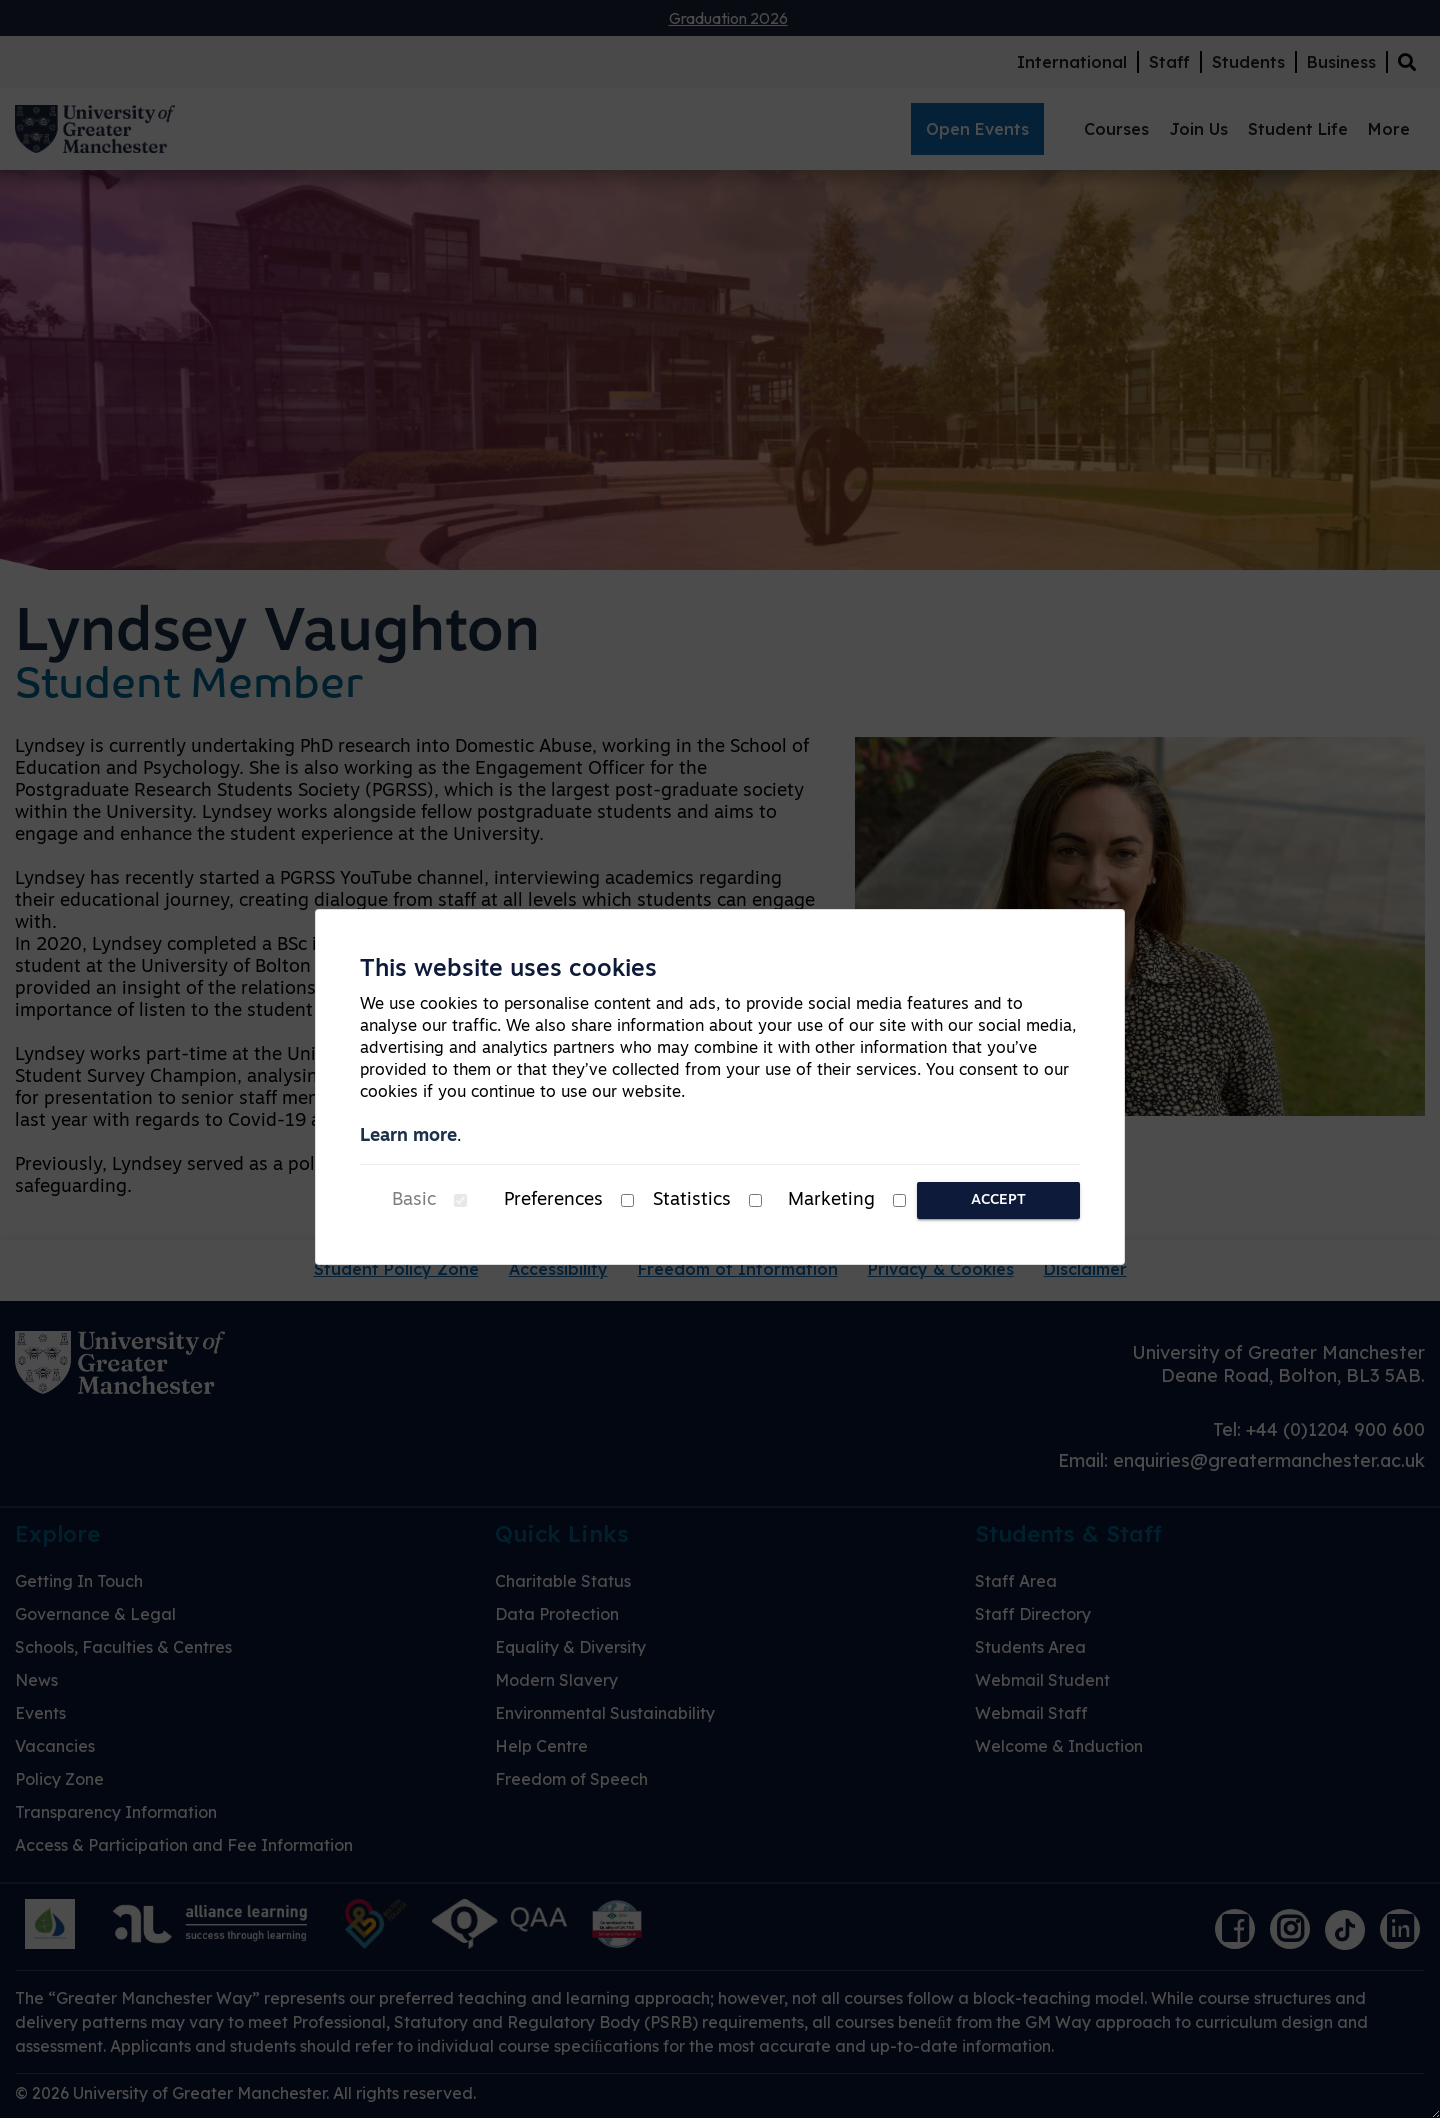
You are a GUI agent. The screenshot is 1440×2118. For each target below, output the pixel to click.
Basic (414, 1200)
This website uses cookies (508, 970)
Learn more (408, 1136)
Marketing (831, 1200)
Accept (998, 1200)
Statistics (692, 1200)
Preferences (553, 1200)
